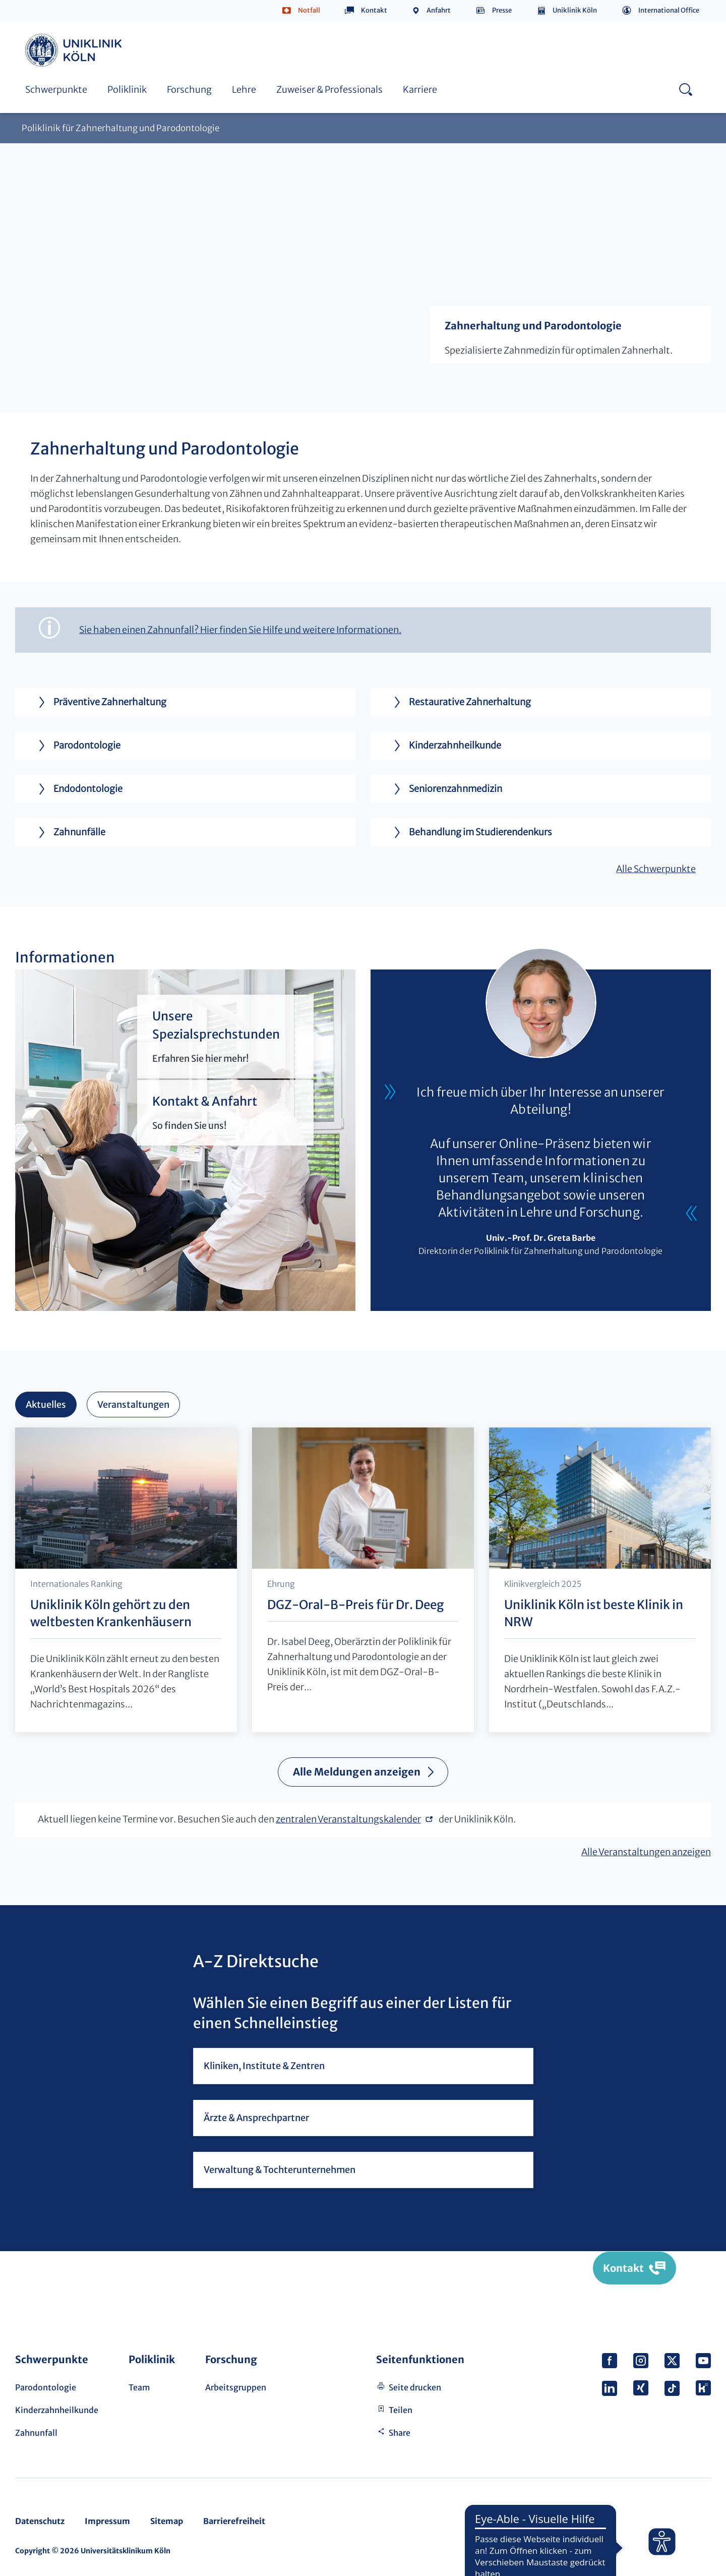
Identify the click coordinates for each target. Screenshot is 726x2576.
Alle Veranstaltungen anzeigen (646, 1852)
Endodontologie (76, 789)
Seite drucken (415, 2387)
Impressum (107, 2521)
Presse (502, 10)
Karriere (420, 89)
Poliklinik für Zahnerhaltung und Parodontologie (120, 128)
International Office (668, 10)
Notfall (309, 10)
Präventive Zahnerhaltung (98, 702)
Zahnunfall (36, 2433)
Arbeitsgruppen (235, 2387)
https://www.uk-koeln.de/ (75, 50)
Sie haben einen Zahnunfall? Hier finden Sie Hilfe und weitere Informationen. (240, 630)
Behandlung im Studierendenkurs (469, 832)
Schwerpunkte (56, 89)
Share (399, 2433)
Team (139, 2387)
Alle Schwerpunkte (656, 869)
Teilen (400, 2410)
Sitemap (166, 2521)
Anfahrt (439, 10)
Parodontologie (75, 745)
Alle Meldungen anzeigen (356, 1771)
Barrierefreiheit (234, 2521)
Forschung (189, 89)
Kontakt (374, 10)
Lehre (244, 89)
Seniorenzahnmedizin (444, 789)
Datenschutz (40, 2521)
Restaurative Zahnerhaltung (458, 702)
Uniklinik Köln (575, 10)
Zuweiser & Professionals (329, 89)
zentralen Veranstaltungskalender (348, 1819)
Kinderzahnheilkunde (443, 745)
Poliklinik (127, 89)
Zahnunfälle (67, 832)
